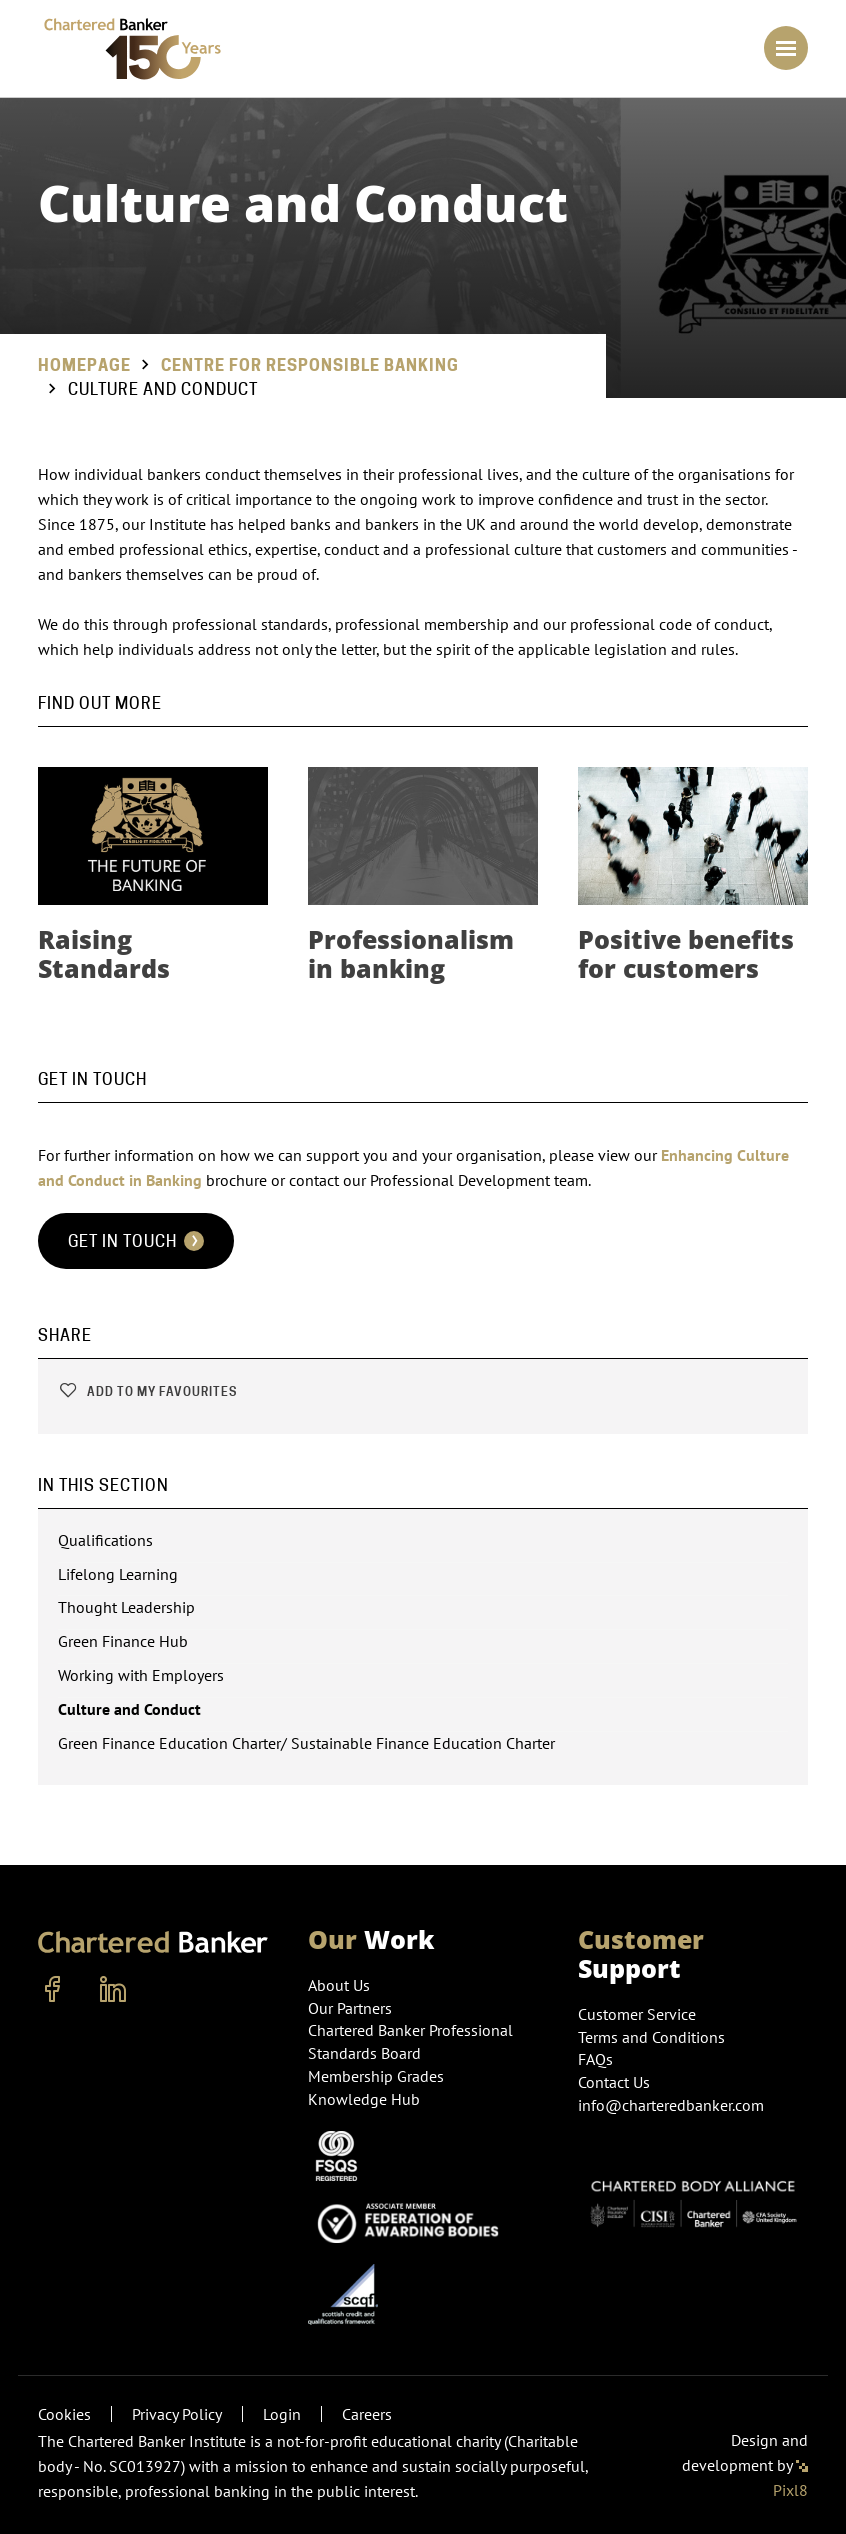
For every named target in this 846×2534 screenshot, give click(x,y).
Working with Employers (141, 1675)
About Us (339, 1985)
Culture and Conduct (129, 1709)
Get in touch (136, 1241)
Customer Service (637, 2014)
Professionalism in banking (411, 953)
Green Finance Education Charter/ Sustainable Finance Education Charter (306, 1743)
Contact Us (614, 2082)
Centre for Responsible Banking (310, 365)
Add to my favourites (147, 1391)
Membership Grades (376, 2076)
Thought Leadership (126, 1607)
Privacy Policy (177, 2414)
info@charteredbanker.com (673, 2105)
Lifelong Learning (118, 1574)
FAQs (595, 2059)
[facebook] (53, 1990)
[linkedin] (113, 1990)
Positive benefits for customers (686, 953)
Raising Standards (104, 953)
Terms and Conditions (651, 2037)
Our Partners (350, 2008)
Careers (367, 2414)
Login (282, 2414)
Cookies (64, 2414)
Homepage (84, 365)
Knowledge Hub (364, 2099)
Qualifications (105, 1540)
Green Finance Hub (123, 1641)
